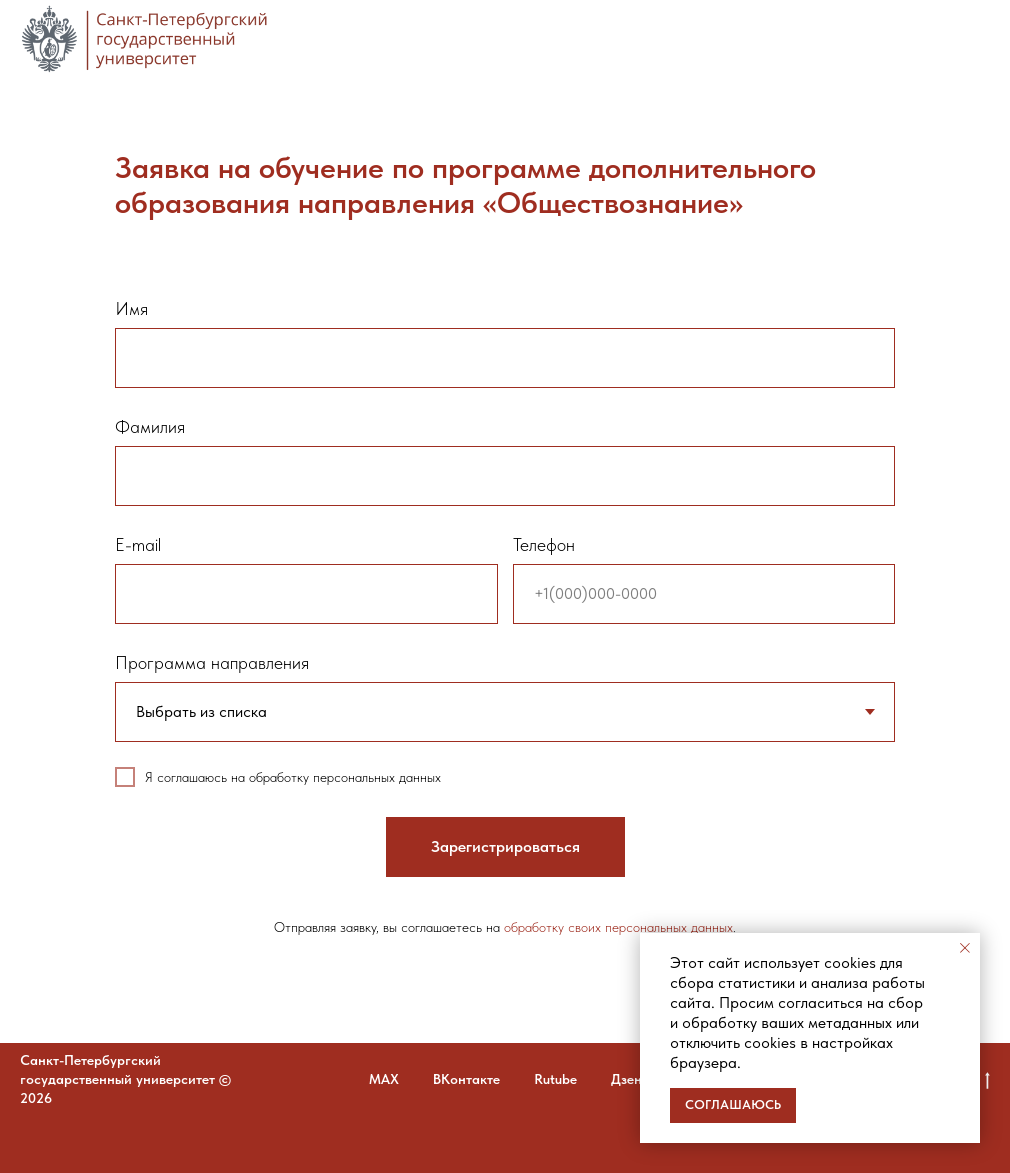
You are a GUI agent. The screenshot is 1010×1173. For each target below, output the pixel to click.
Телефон (544, 544)
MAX (384, 1079)
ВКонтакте (466, 1079)
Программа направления (212, 662)
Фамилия (150, 426)
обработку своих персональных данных (618, 927)
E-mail (138, 544)
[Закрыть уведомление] (965, 948)
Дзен (626, 1079)
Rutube (555, 1079)
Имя (131, 308)
